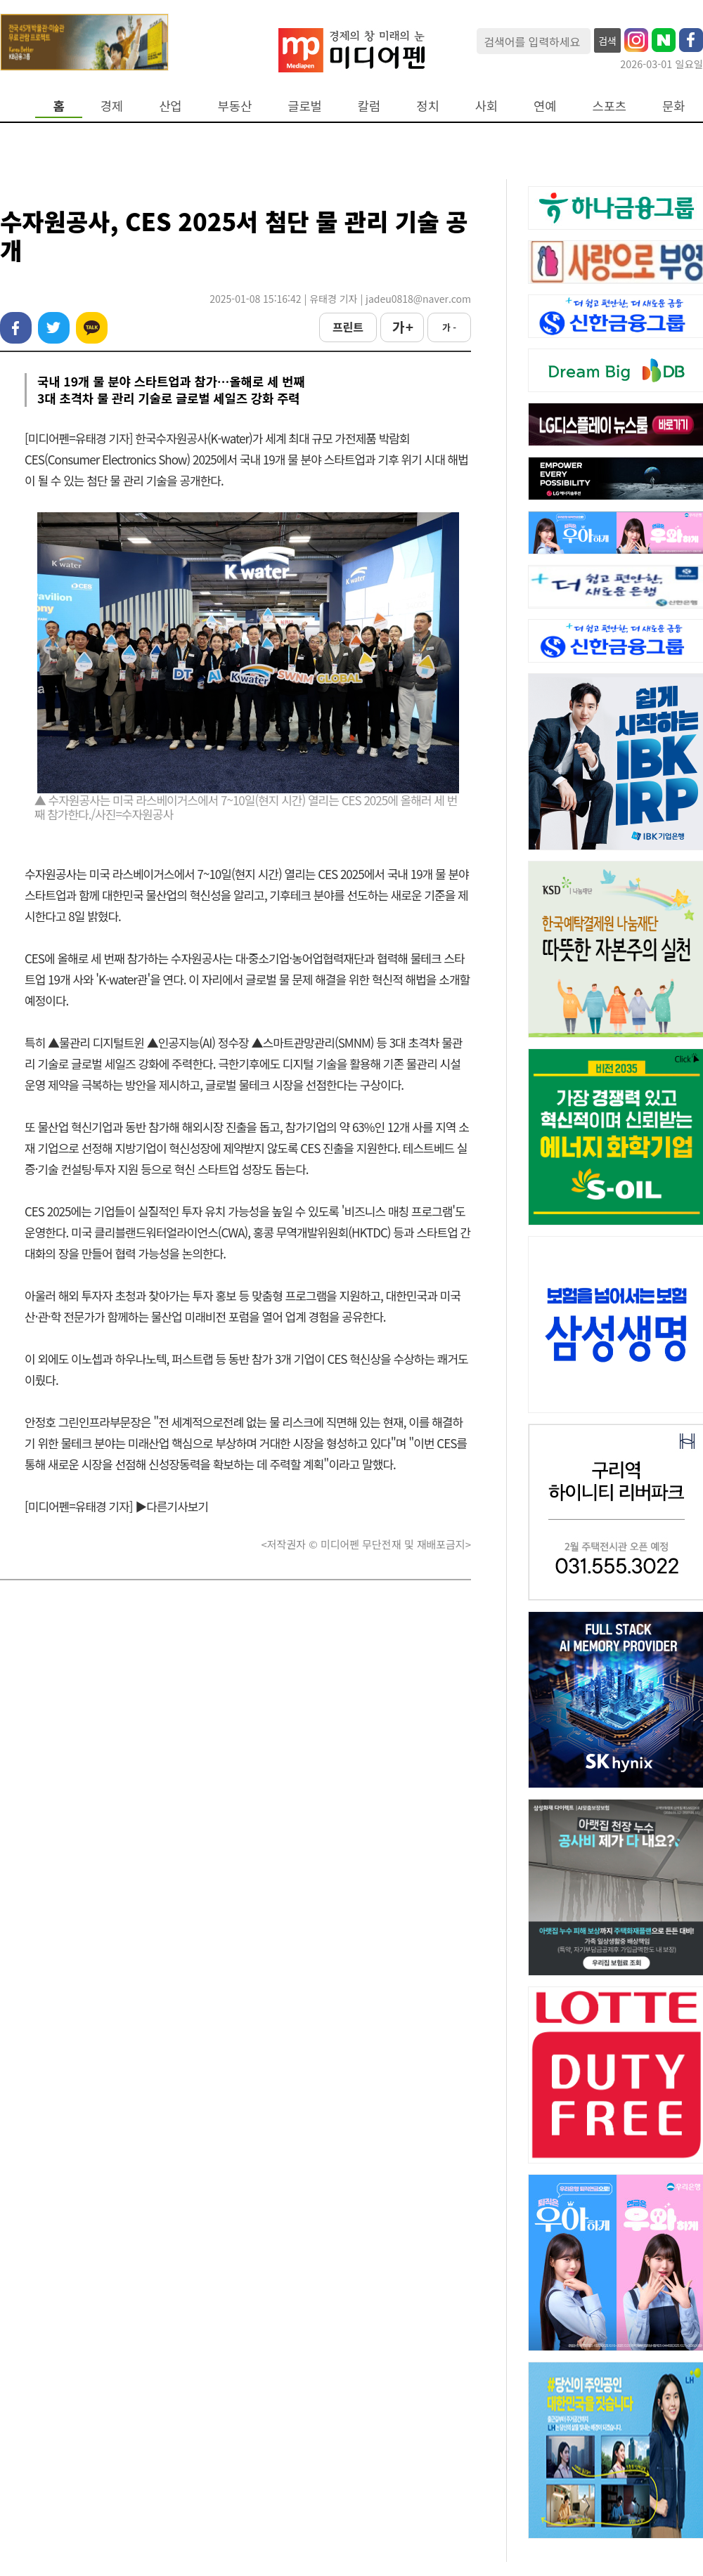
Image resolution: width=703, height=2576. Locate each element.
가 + (402, 327)
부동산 (235, 106)
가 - (449, 327)
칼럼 (369, 106)
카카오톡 (92, 328)
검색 (607, 41)
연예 (545, 106)
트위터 (54, 328)
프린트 (348, 326)
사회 (486, 106)
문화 (673, 106)
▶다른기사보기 (171, 1506)
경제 (112, 106)
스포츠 (610, 106)
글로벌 (305, 106)
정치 (427, 106)
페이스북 (16, 328)
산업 (170, 106)
